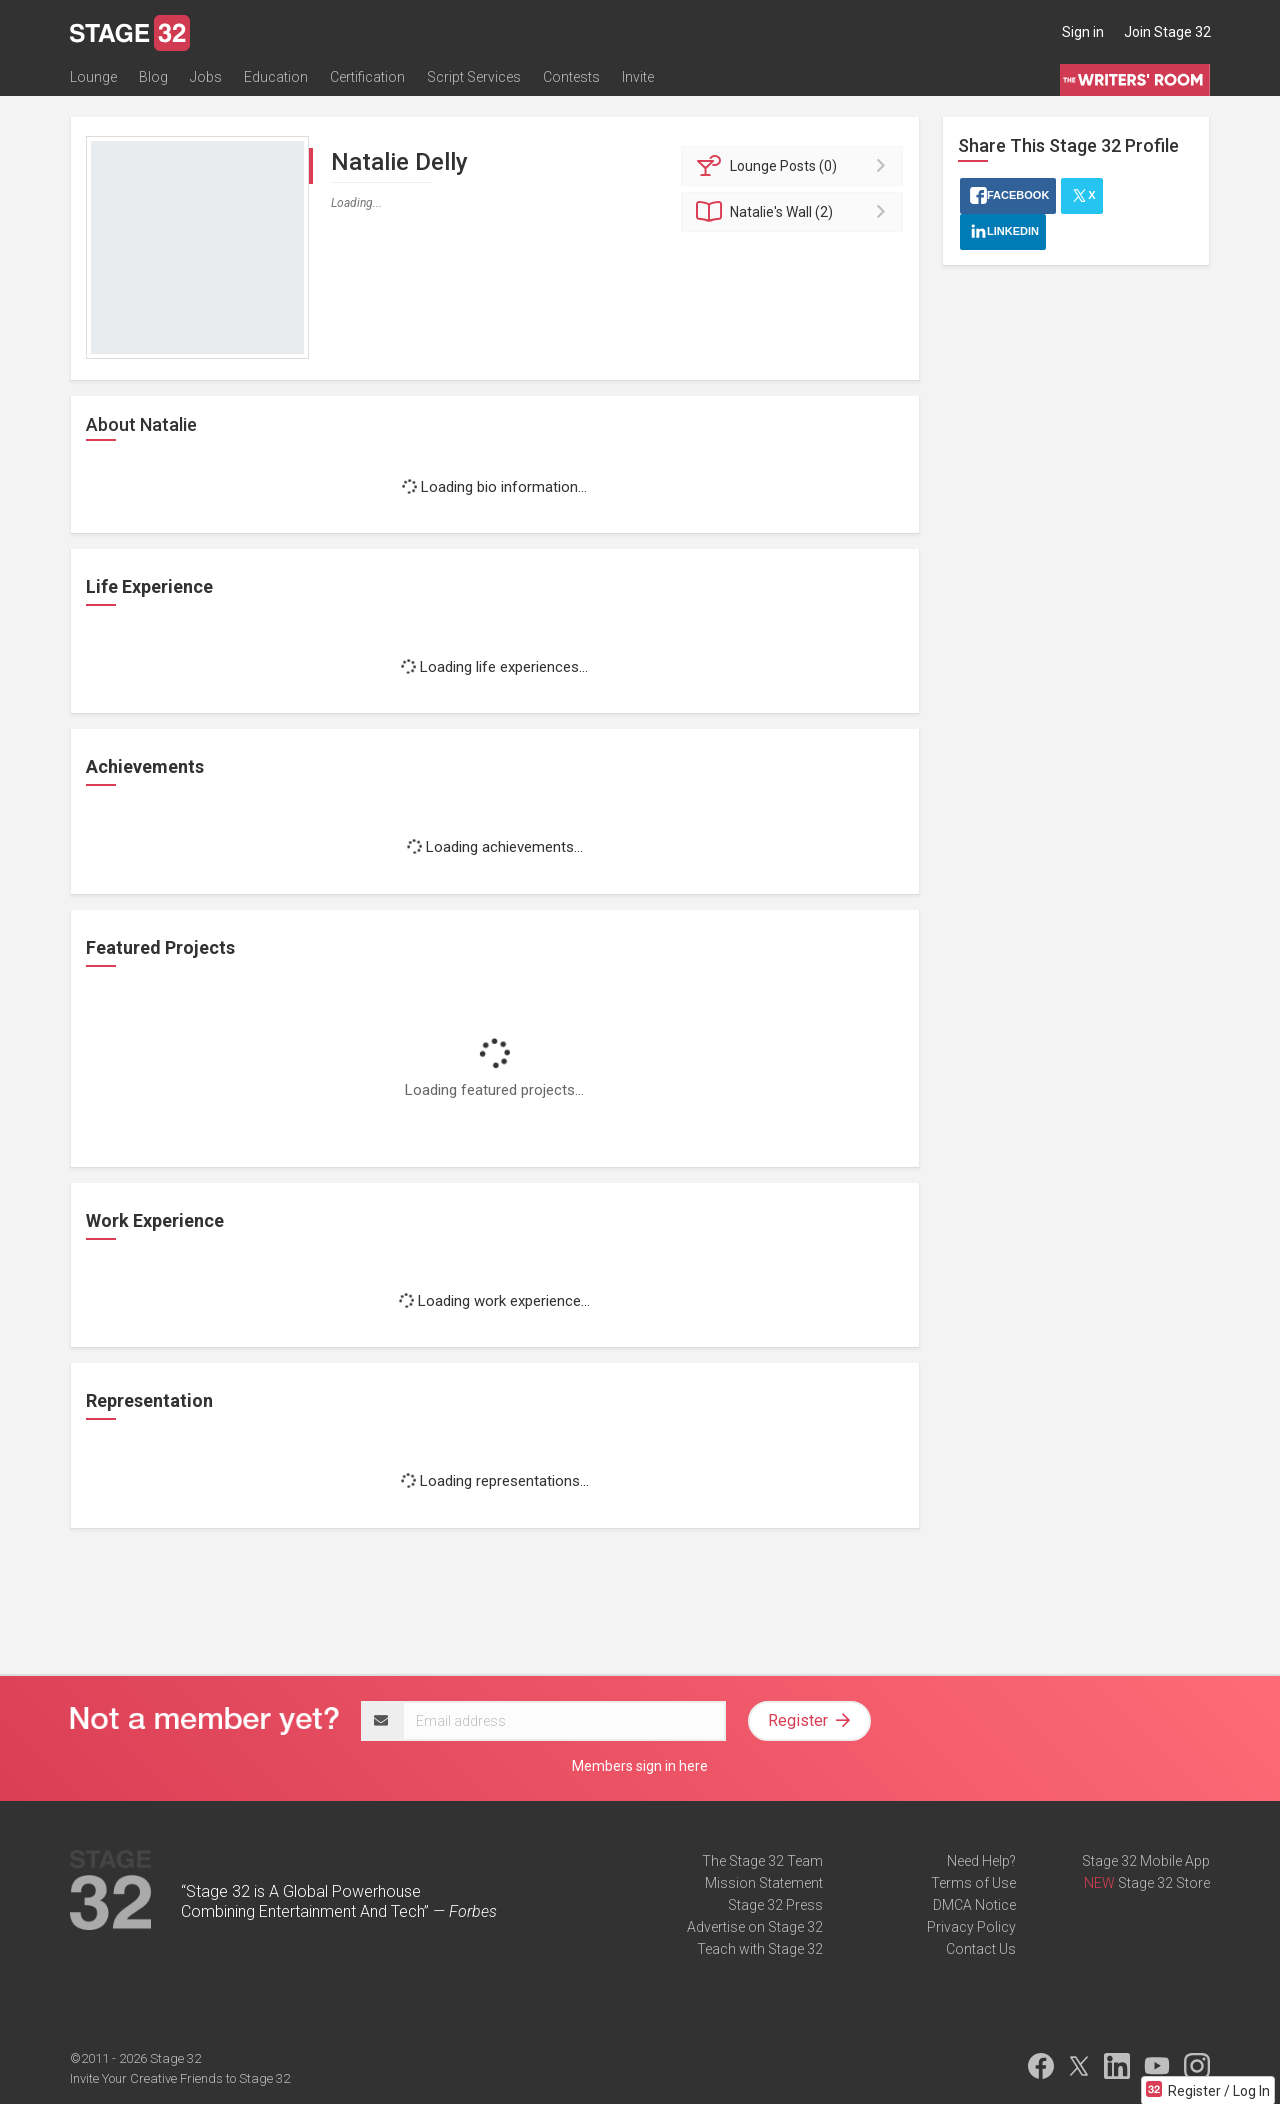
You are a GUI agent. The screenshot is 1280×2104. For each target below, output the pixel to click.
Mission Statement (764, 1883)
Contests (571, 77)
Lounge (93, 77)
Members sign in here (640, 1766)
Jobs (206, 77)
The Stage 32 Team (762, 1861)
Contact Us (981, 1949)
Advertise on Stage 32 (755, 1927)
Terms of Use (973, 1883)
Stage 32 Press (775, 1905)
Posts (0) (795, 166)
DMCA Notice (974, 1905)
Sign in (1083, 32)
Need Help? (981, 1861)
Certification (367, 77)
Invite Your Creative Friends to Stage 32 (180, 2078)
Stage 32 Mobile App (1146, 1861)
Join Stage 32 (1167, 32)
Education (276, 77)
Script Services (474, 77)
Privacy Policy (971, 1927)
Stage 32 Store (1164, 1883)
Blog (153, 77)
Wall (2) (795, 212)
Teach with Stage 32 (760, 1949)
